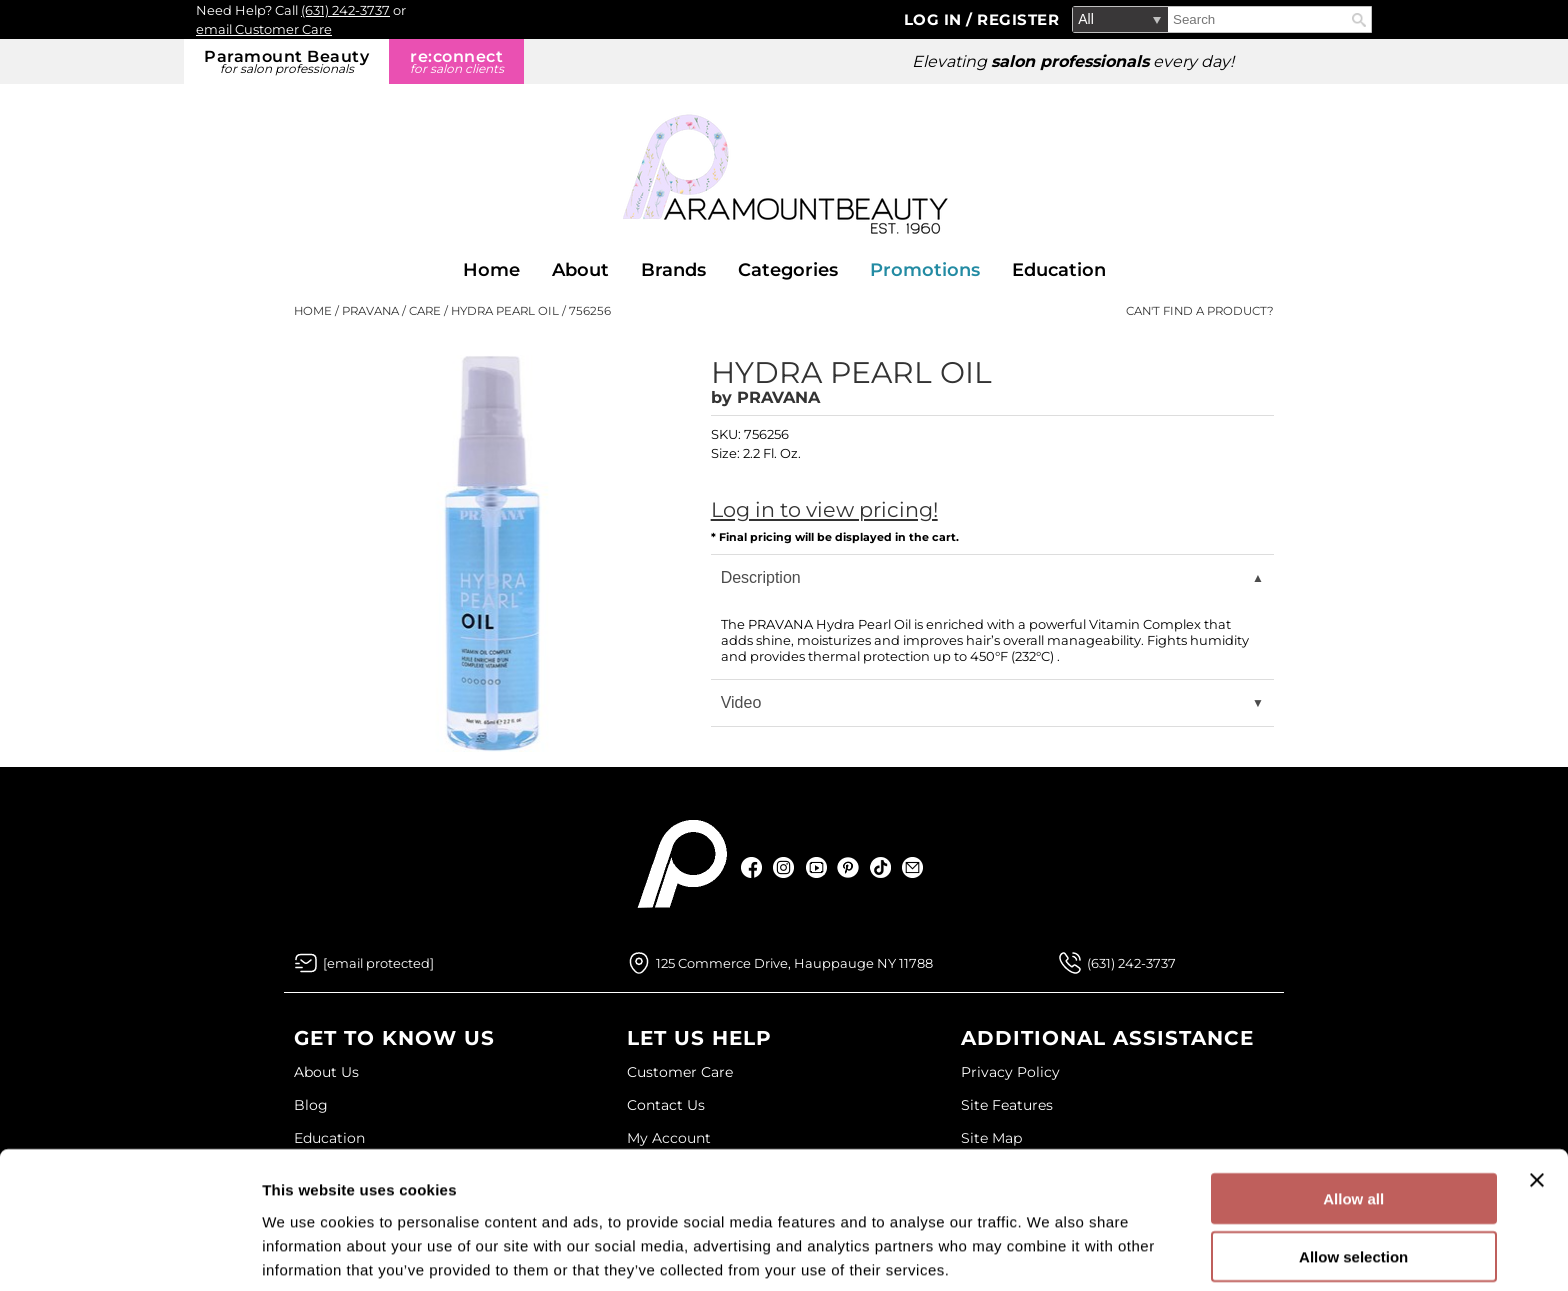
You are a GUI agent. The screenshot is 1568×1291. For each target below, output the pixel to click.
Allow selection (1353, 1174)
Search (1359, 20)
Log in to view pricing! (824, 509)
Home (491, 270)
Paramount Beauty (286, 61)
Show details (1049, 1251)
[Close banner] (1537, 1097)
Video (741, 702)
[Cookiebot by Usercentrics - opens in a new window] (129, 1252)
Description (761, 577)
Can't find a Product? (1200, 311)
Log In (935, 19)
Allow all (1353, 1115)
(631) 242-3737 (345, 10)
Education (1059, 270)
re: (456, 61)
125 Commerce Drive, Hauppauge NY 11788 (794, 963)
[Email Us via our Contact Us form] (378, 963)
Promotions (925, 270)
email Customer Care (264, 29)
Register (1018, 19)
